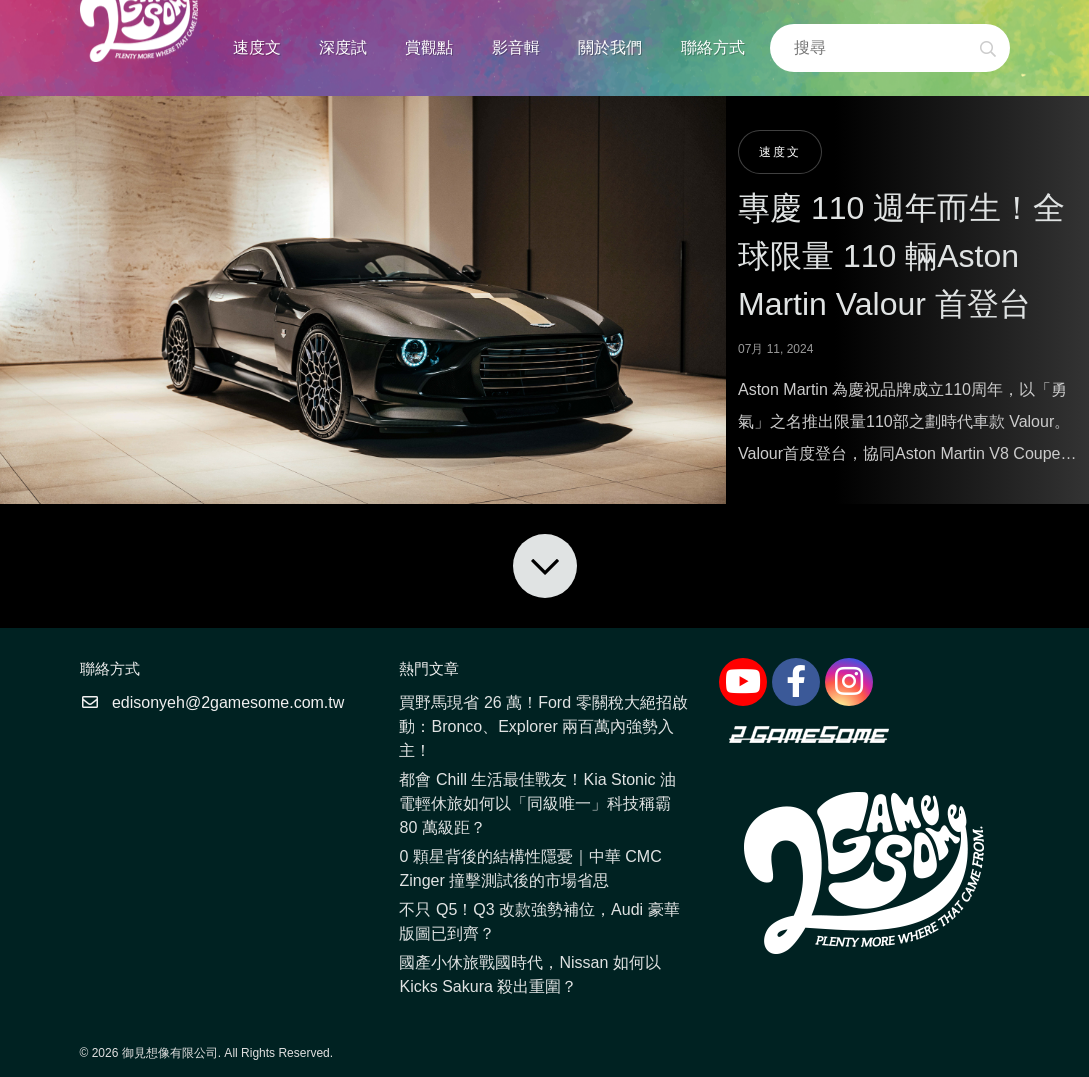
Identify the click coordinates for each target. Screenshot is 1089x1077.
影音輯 (516, 47)
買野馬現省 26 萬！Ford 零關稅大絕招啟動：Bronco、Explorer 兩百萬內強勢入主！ (543, 726)
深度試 (343, 47)
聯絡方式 (713, 47)
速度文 (257, 47)
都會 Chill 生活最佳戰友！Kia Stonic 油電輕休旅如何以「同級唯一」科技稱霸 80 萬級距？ (537, 803)
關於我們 (610, 47)
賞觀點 (429, 47)
